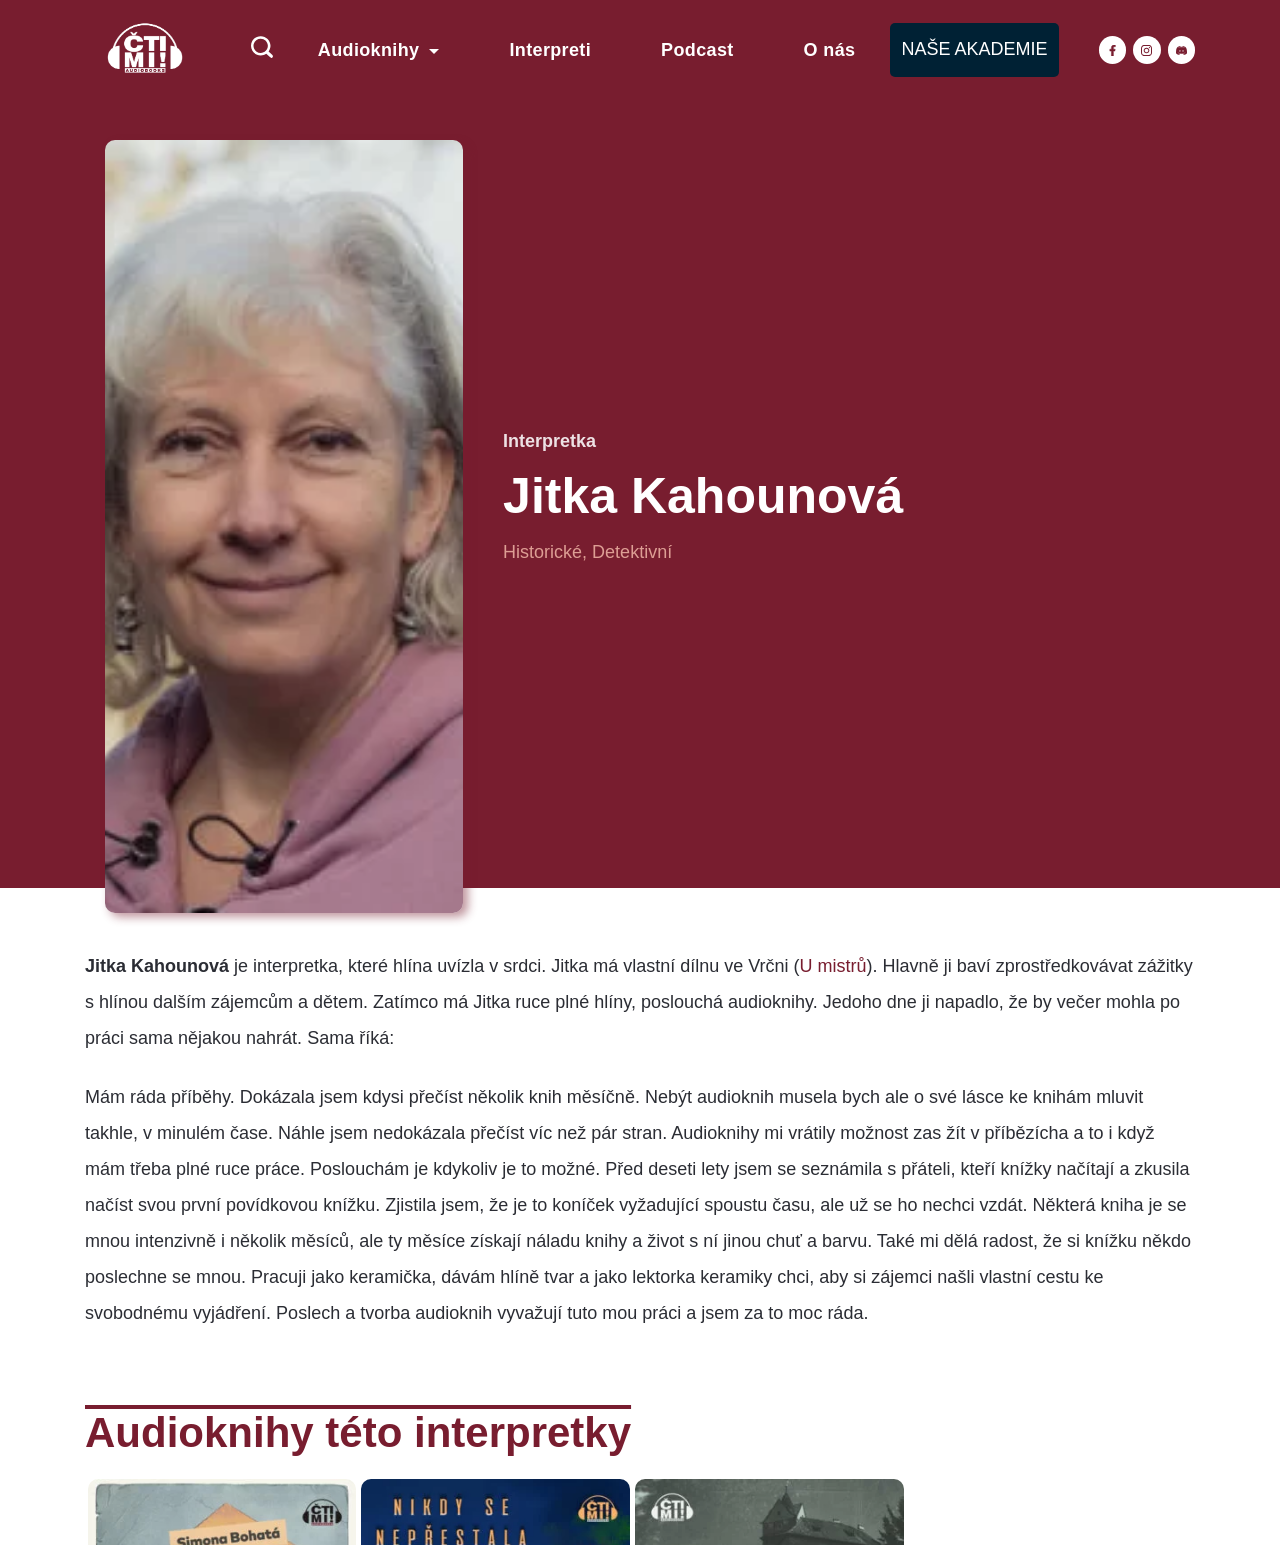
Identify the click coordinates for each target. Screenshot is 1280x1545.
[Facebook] (1113, 50)
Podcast (697, 50)
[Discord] (1182, 50)
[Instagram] (1147, 50)
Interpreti (550, 50)
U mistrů (833, 966)
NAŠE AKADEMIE (974, 49)
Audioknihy (379, 50)
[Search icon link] (252, 50)
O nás (830, 50)
